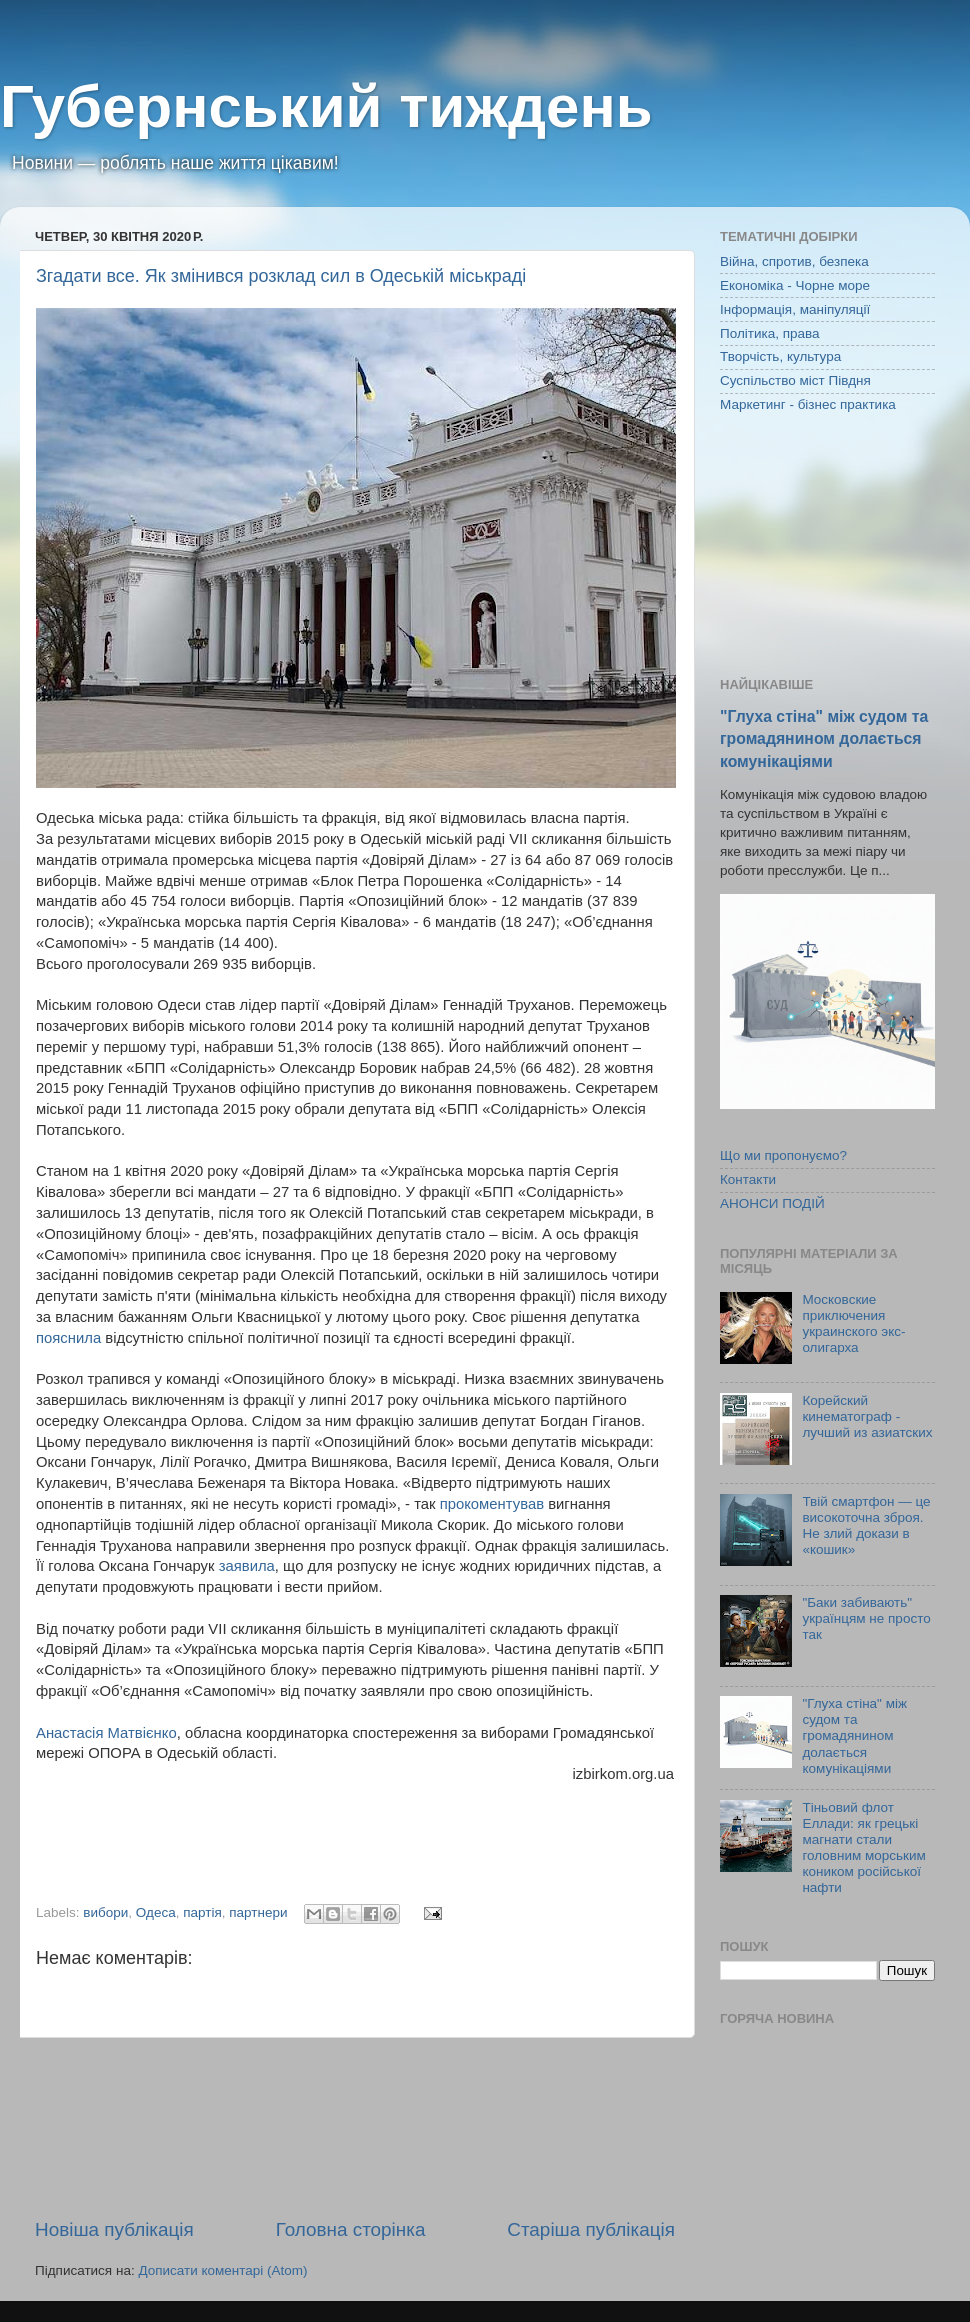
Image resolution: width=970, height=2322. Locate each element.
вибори (105, 1912)
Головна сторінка (351, 2229)
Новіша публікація (114, 2229)
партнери (258, 1912)
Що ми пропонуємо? (783, 1155)
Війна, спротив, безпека (794, 261)
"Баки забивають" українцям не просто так (866, 1618)
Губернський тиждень (326, 106)
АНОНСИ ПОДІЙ (772, 1203)
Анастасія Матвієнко (106, 1733)
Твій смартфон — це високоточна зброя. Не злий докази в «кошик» (866, 1526)
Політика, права (770, 333)
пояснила (68, 1338)
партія (202, 1912)
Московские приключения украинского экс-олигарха (853, 1324)
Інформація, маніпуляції (795, 309)
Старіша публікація (591, 2229)
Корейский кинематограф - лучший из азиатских (867, 1416)
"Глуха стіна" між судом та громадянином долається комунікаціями (824, 738)
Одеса (156, 1912)
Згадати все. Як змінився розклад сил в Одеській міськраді (281, 276)
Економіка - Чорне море (795, 285)
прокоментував (492, 1504)
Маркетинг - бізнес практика (808, 404)
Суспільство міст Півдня (795, 380)
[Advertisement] (355, 2127)
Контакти (748, 1179)
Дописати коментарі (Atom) (222, 2270)
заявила (247, 1566)
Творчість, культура (780, 356)
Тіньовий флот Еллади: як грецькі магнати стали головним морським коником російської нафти (863, 1848)
